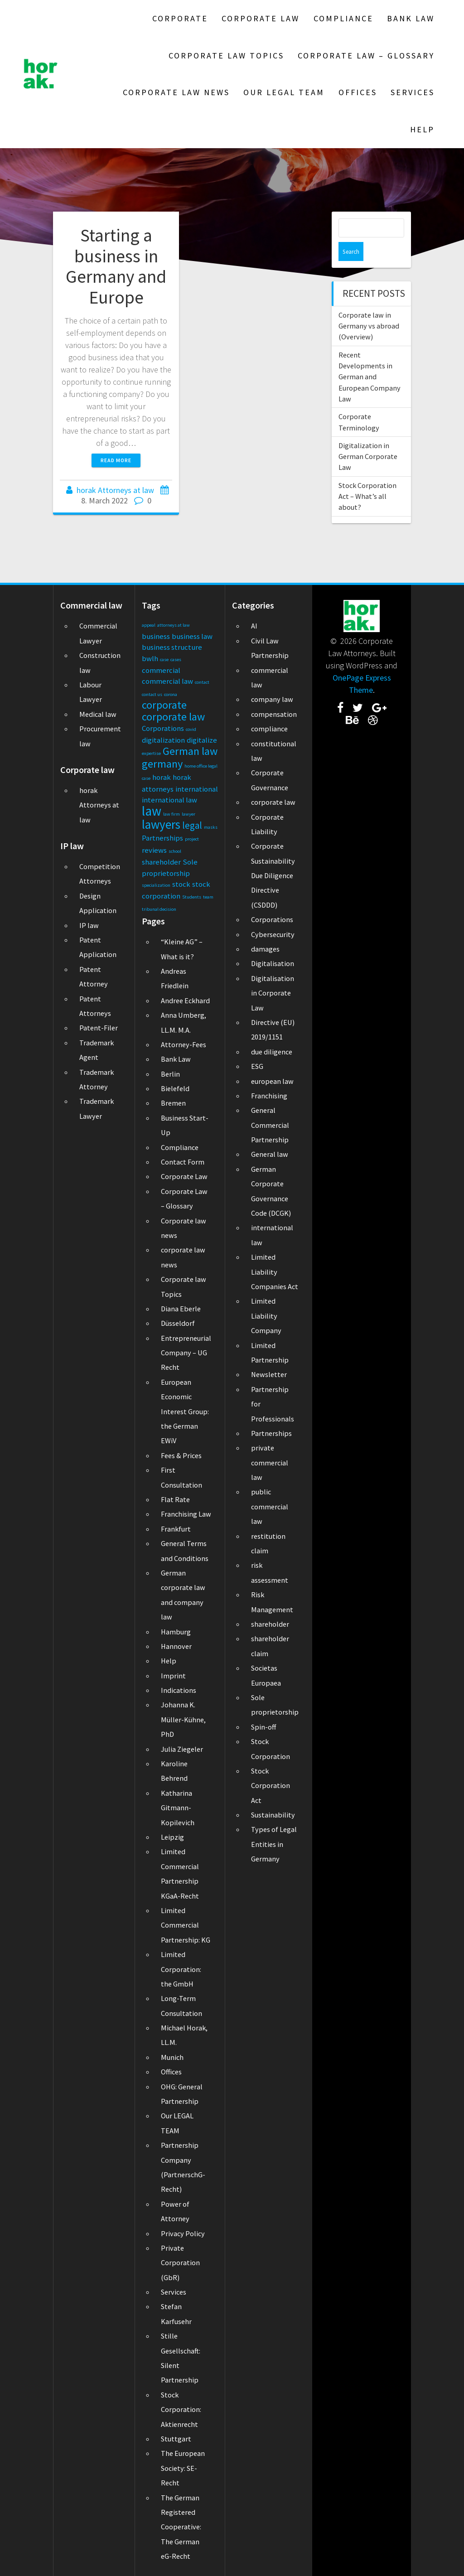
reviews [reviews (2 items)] (154, 850)
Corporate (180, 18)
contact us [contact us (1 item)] (152, 694)
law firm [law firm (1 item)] (171, 814)
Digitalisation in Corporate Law (272, 993)
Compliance (343, 18)
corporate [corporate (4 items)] (164, 705)
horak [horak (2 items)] (161, 777)
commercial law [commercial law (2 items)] (167, 681)
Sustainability (273, 1814)
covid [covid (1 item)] (191, 729)
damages (265, 948)
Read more (116, 460)
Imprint (173, 1675)
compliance (269, 728)
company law (272, 699)
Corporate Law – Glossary (366, 55)
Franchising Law (186, 1513)
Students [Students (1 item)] (191, 897)
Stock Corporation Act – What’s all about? (367, 477)
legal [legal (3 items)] (192, 825)
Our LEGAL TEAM (283, 92)
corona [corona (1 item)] (170, 694)
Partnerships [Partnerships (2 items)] (162, 838)
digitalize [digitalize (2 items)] (202, 740)
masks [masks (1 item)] (211, 827)
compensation (274, 714)
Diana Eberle (181, 1308)
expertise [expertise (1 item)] (151, 753)
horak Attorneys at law (115, 490)
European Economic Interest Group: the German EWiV (185, 1411)
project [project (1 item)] (192, 839)
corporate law (273, 802)
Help (422, 129)
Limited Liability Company (266, 1315)
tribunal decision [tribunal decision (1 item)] (159, 909)
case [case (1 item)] (164, 659)
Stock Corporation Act (270, 1785)
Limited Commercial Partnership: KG (185, 1925)
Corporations (272, 919)
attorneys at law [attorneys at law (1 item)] (173, 625)
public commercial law (269, 1506)
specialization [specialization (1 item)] (156, 885)
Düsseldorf (178, 1323)
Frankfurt (176, 1528)
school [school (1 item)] (175, 851)
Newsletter (269, 1374)
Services (413, 92)
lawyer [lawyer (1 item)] (188, 814)
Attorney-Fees (183, 1044)
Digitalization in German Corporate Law (367, 437)
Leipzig (172, 1836)
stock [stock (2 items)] (181, 884)
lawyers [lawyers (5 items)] (161, 824)
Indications (178, 1690)
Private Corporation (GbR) (180, 2262)
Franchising (269, 1095)
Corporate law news (176, 92)
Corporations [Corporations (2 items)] (163, 728)
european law (272, 1081)
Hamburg (176, 1631)
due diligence (271, 1051)
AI (254, 625)
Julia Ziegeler (182, 1749)
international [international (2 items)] (196, 789)
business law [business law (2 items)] (192, 636)
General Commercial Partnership (270, 1125)
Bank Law (411, 18)
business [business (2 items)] (156, 636)
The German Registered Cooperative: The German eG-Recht (181, 2527)
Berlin (170, 1073)
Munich (172, 2057)
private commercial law (269, 1462)
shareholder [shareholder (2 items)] (161, 862)
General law (269, 1154)
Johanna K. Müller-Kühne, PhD (183, 1719)
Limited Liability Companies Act (274, 1271)
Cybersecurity (273, 934)
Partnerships (271, 1433)
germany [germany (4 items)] (162, 764)
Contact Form (182, 1161)
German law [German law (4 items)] (190, 751)
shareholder (270, 1624)
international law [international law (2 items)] (169, 800)
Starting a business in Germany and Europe (116, 266)
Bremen (173, 1102)
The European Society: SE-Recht (183, 2468)
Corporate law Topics (226, 55)
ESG (257, 1066)
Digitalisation (272, 963)
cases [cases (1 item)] (175, 659)
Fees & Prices (181, 1455)
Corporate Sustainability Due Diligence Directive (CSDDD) (273, 875)
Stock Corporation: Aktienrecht (181, 2409)
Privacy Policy (183, 2233)
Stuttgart (176, 2438)
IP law (89, 925)
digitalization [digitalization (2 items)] (163, 740)
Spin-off (263, 1726)
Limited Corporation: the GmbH (181, 1969)
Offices (357, 92)
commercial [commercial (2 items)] (161, 670)
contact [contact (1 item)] (202, 682)
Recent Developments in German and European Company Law (369, 357)
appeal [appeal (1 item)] (148, 625)
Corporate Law (261, 18)
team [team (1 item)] (208, 897)
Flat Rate (175, 1499)
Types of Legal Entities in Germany (274, 1844)
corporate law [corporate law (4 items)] (173, 717)
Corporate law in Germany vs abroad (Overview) (368, 307)
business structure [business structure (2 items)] (172, 647)
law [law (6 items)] (151, 810)
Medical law (97, 714)
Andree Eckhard (185, 1000)
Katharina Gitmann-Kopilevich (177, 1807)
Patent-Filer (98, 1027)
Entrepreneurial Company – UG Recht (186, 1353)
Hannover (176, 1646)
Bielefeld (175, 1088)
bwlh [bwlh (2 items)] (150, 658)
